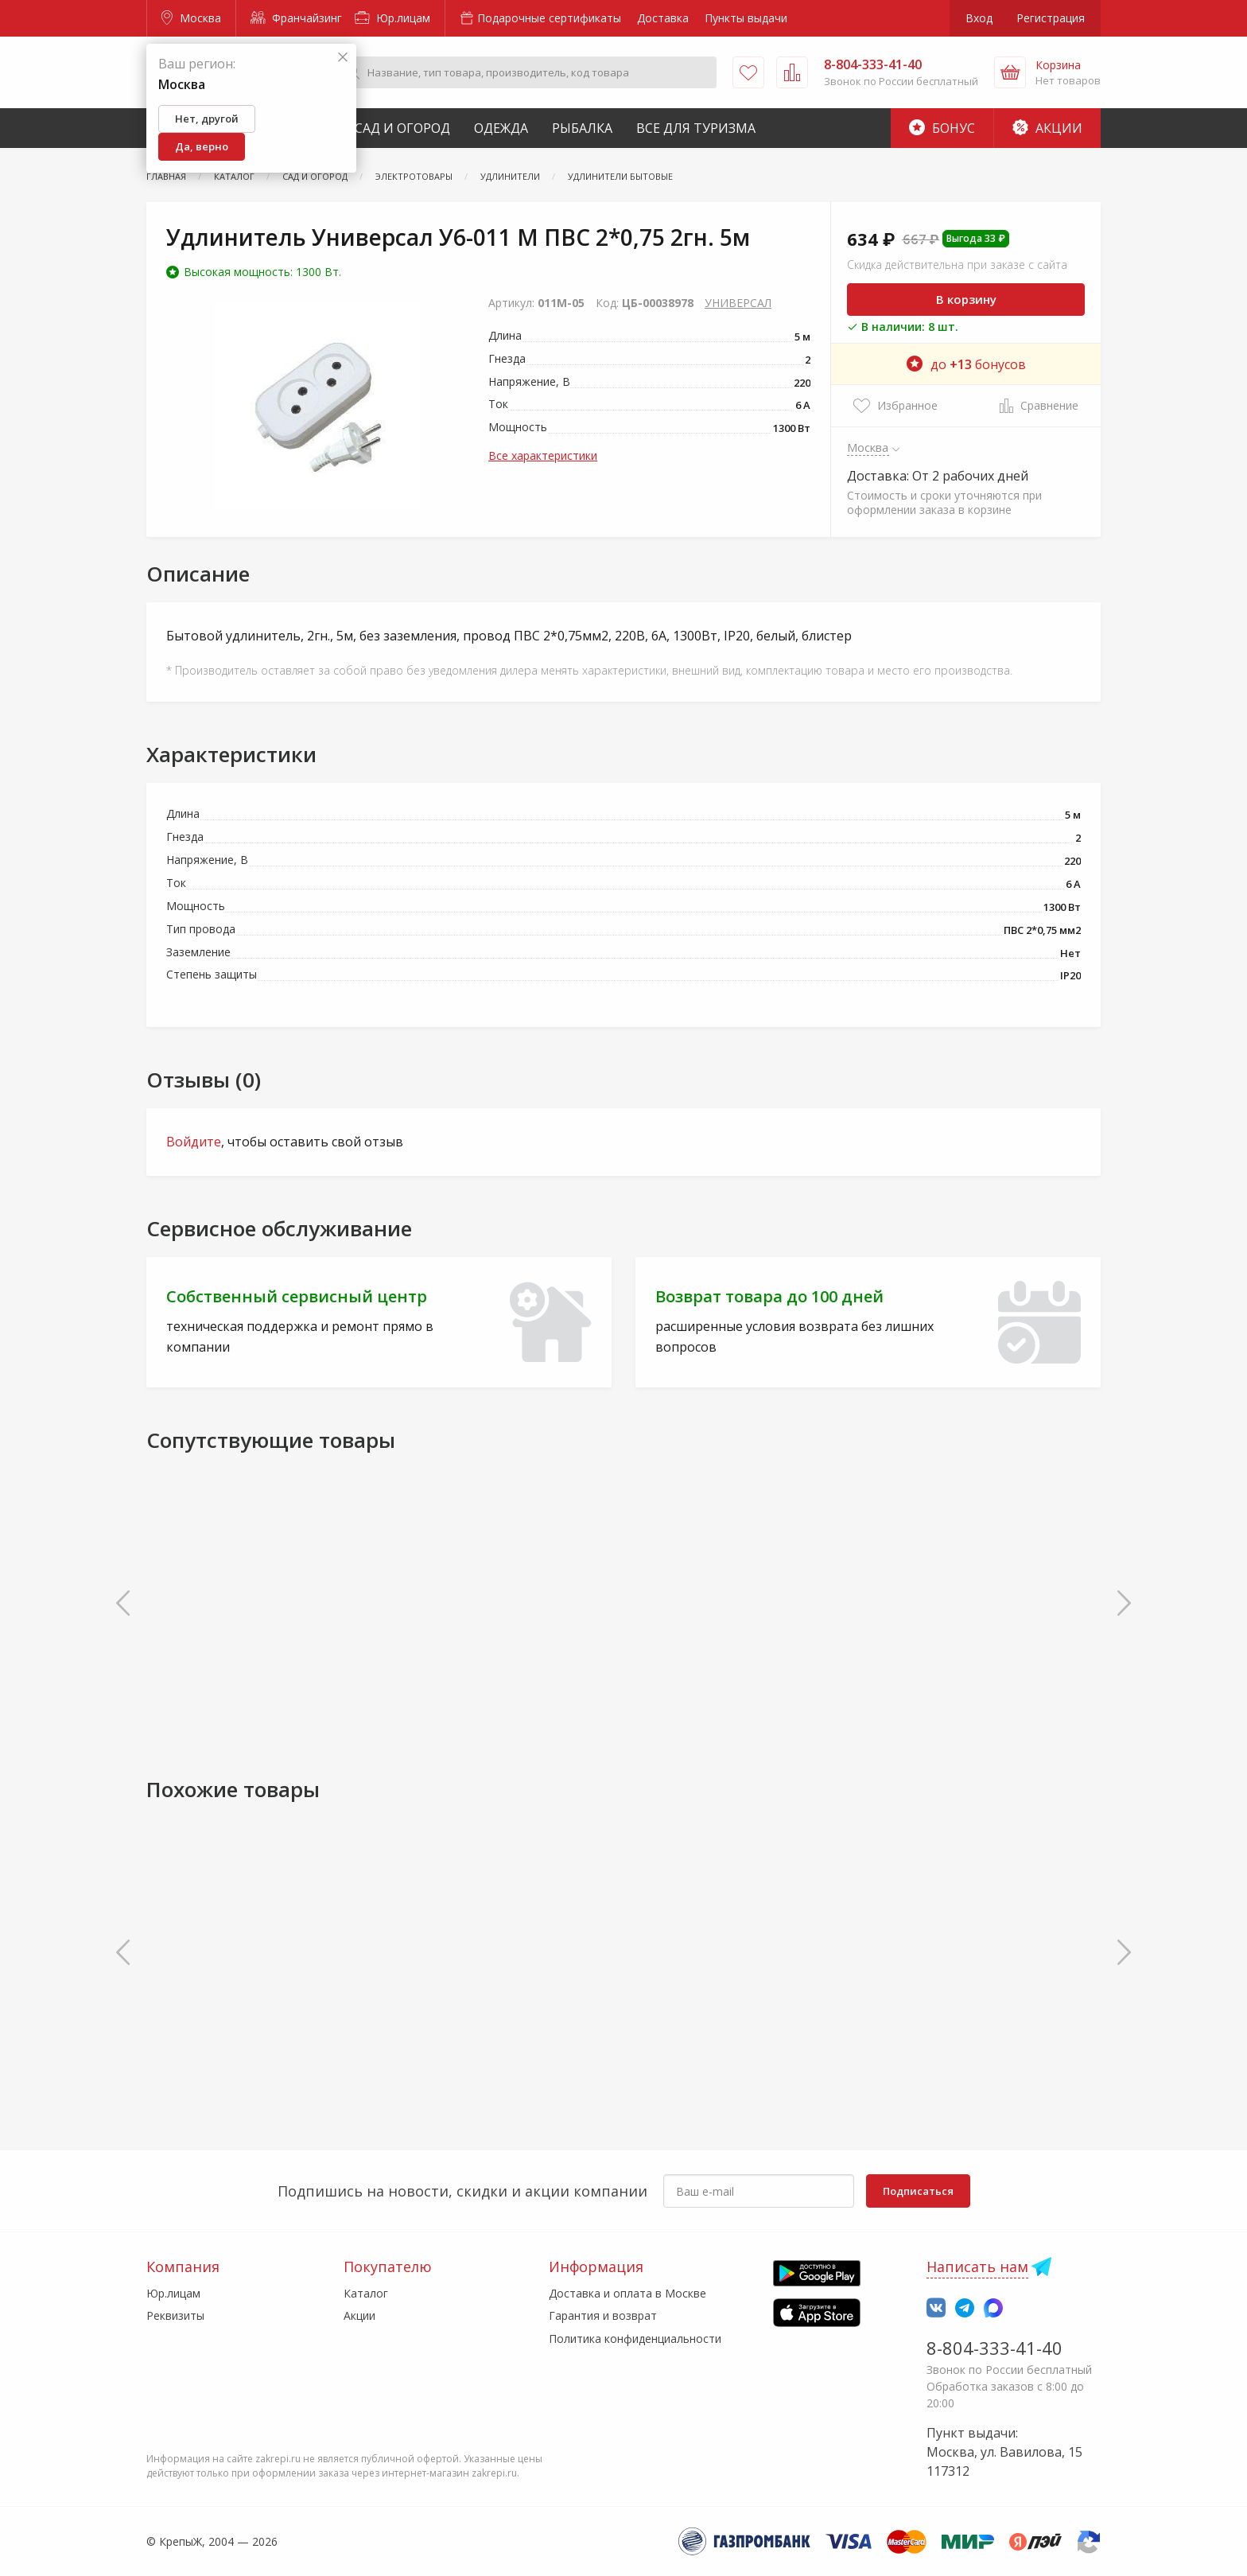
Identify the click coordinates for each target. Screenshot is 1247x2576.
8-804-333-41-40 (994, 2348)
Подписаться (918, 2191)
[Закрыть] (343, 57)
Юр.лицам (392, 17)
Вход (979, 17)
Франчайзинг (296, 17)
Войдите (193, 1141)
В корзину (966, 299)
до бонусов (966, 364)
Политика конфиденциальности (635, 2338)
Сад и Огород (402, 128)
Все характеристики (542, 455)
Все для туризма (696, 128)
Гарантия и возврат (603, 2315)
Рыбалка (582, 128)
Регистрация (1050, 17)
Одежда (501, 128)
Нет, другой (207, 118)
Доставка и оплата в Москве (627, 2293)
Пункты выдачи (746, 17)
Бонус (942, 128)
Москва (191, 17)
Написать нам (977, 2266)
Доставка (663, 17)
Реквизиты (175, 2315)
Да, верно (201, 146)
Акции (1047, 128)
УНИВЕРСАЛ (738, 302)
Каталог (366, 2293)
